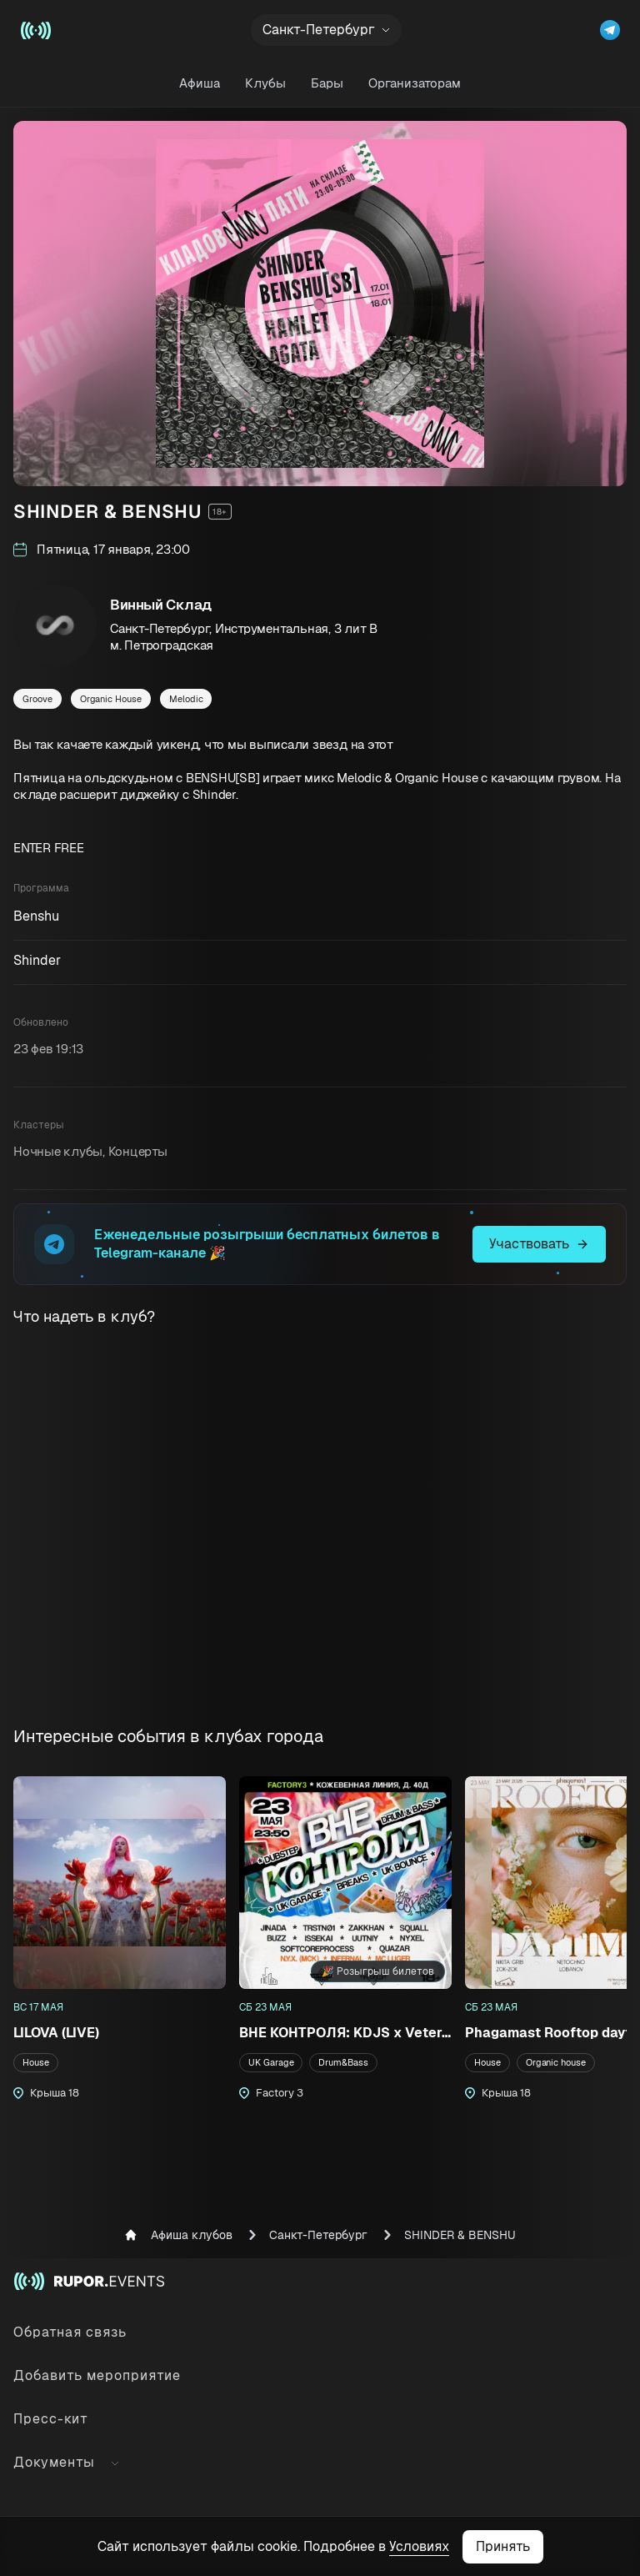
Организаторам (414, 83)
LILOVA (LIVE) (56, 2032)
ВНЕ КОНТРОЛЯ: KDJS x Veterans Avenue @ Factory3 (345, 2032)
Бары (327, 83)
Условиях (419, 2546)
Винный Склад (161, 604)
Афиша (199, 83)
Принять (503, 2546)
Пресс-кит (50, 2419)
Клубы (265, 83)
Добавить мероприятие (97, 2375)
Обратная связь (70, 2332)
